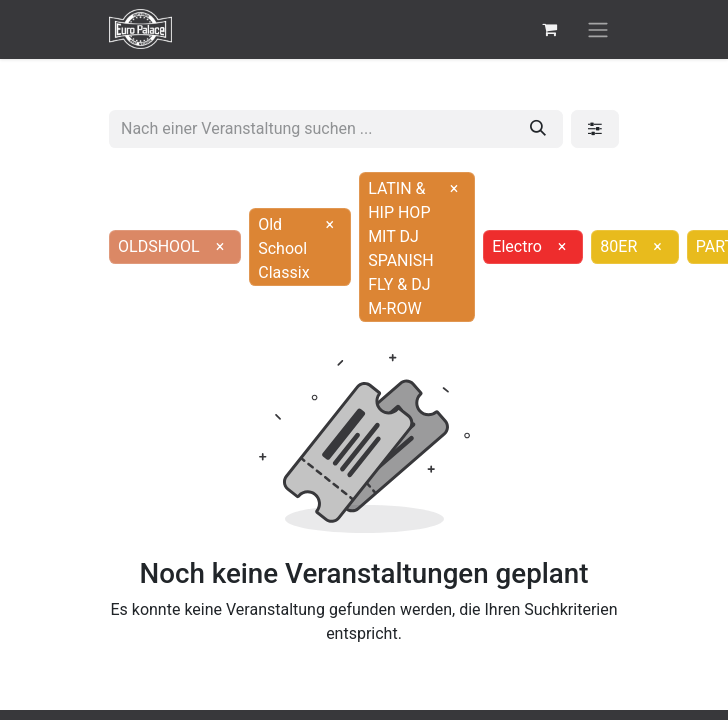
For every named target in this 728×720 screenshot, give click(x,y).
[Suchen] (538, 129)
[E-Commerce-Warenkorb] (549, 29)
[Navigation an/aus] (598, 29)
